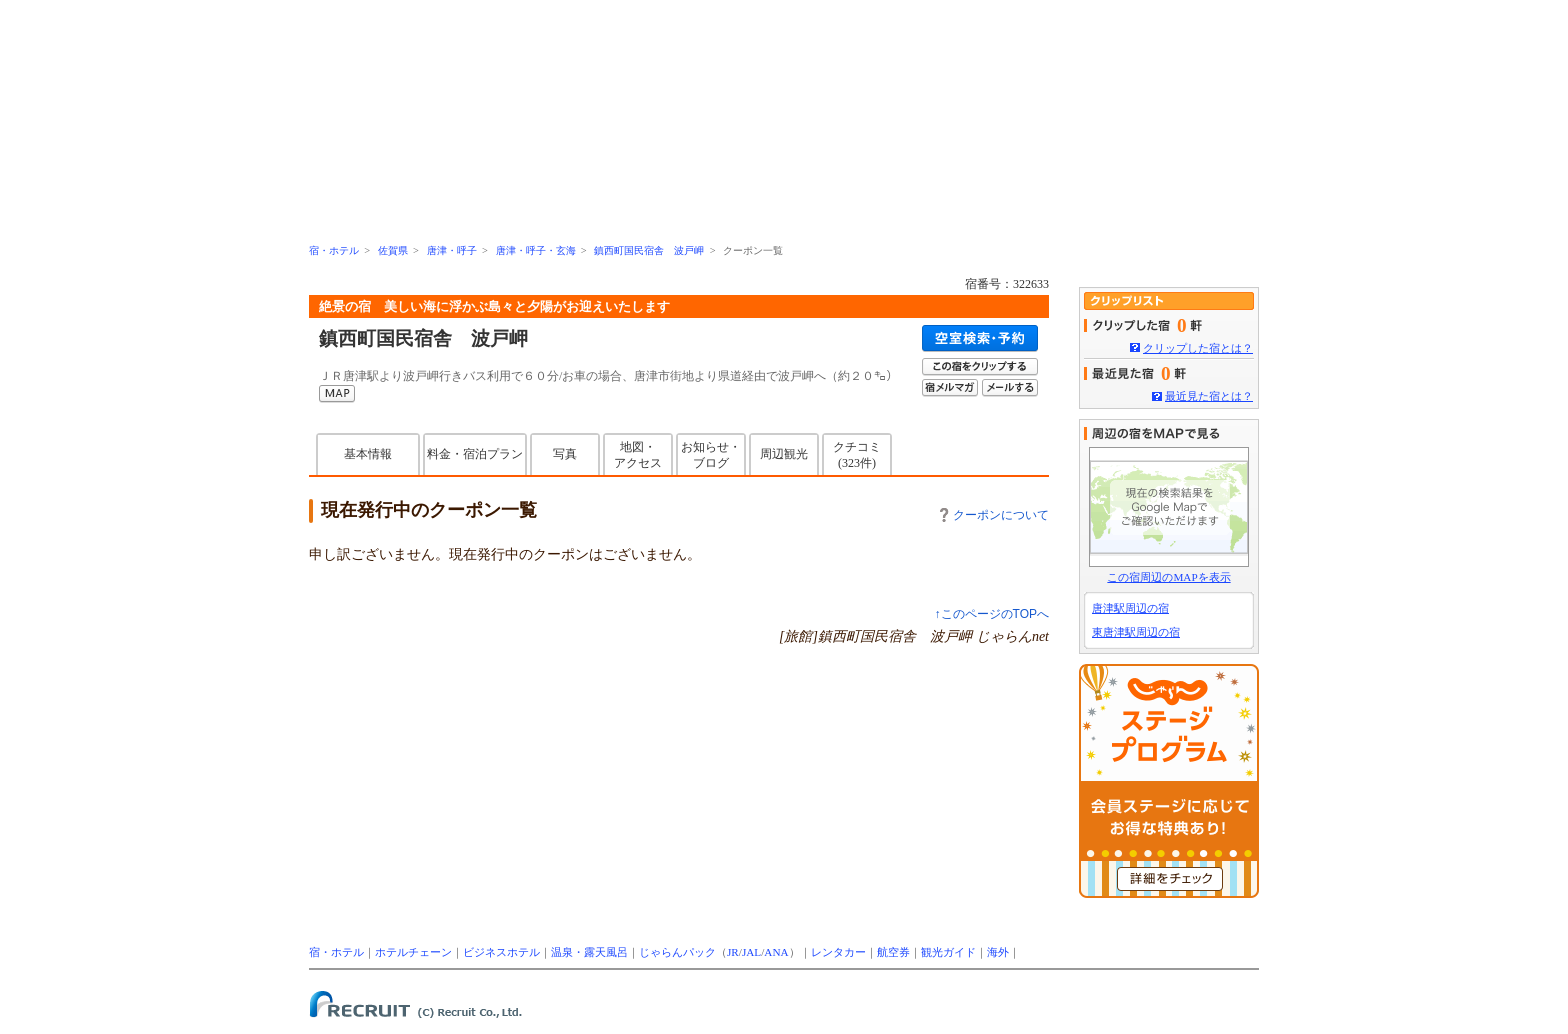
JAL (751, 952)
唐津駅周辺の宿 (1130, 608)
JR (733, 952)
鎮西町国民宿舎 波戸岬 (649, 250)
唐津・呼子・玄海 (536, 250)
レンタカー (838, 952)
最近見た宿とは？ (1209, 396)
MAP (337, 394)
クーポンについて (994, 515)
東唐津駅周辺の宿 (1136, 632)
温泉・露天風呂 (589, 952)
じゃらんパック (677, 952)
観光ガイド (948, 952)
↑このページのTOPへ (992, 614)
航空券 (893, 952)
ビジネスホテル (501, 952)
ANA (776, 952)
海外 (998, 952)
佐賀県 (393, 250)
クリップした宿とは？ (1198, 348)
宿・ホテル (334, 250)
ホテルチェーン (413, 952)
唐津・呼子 (452, 250)
